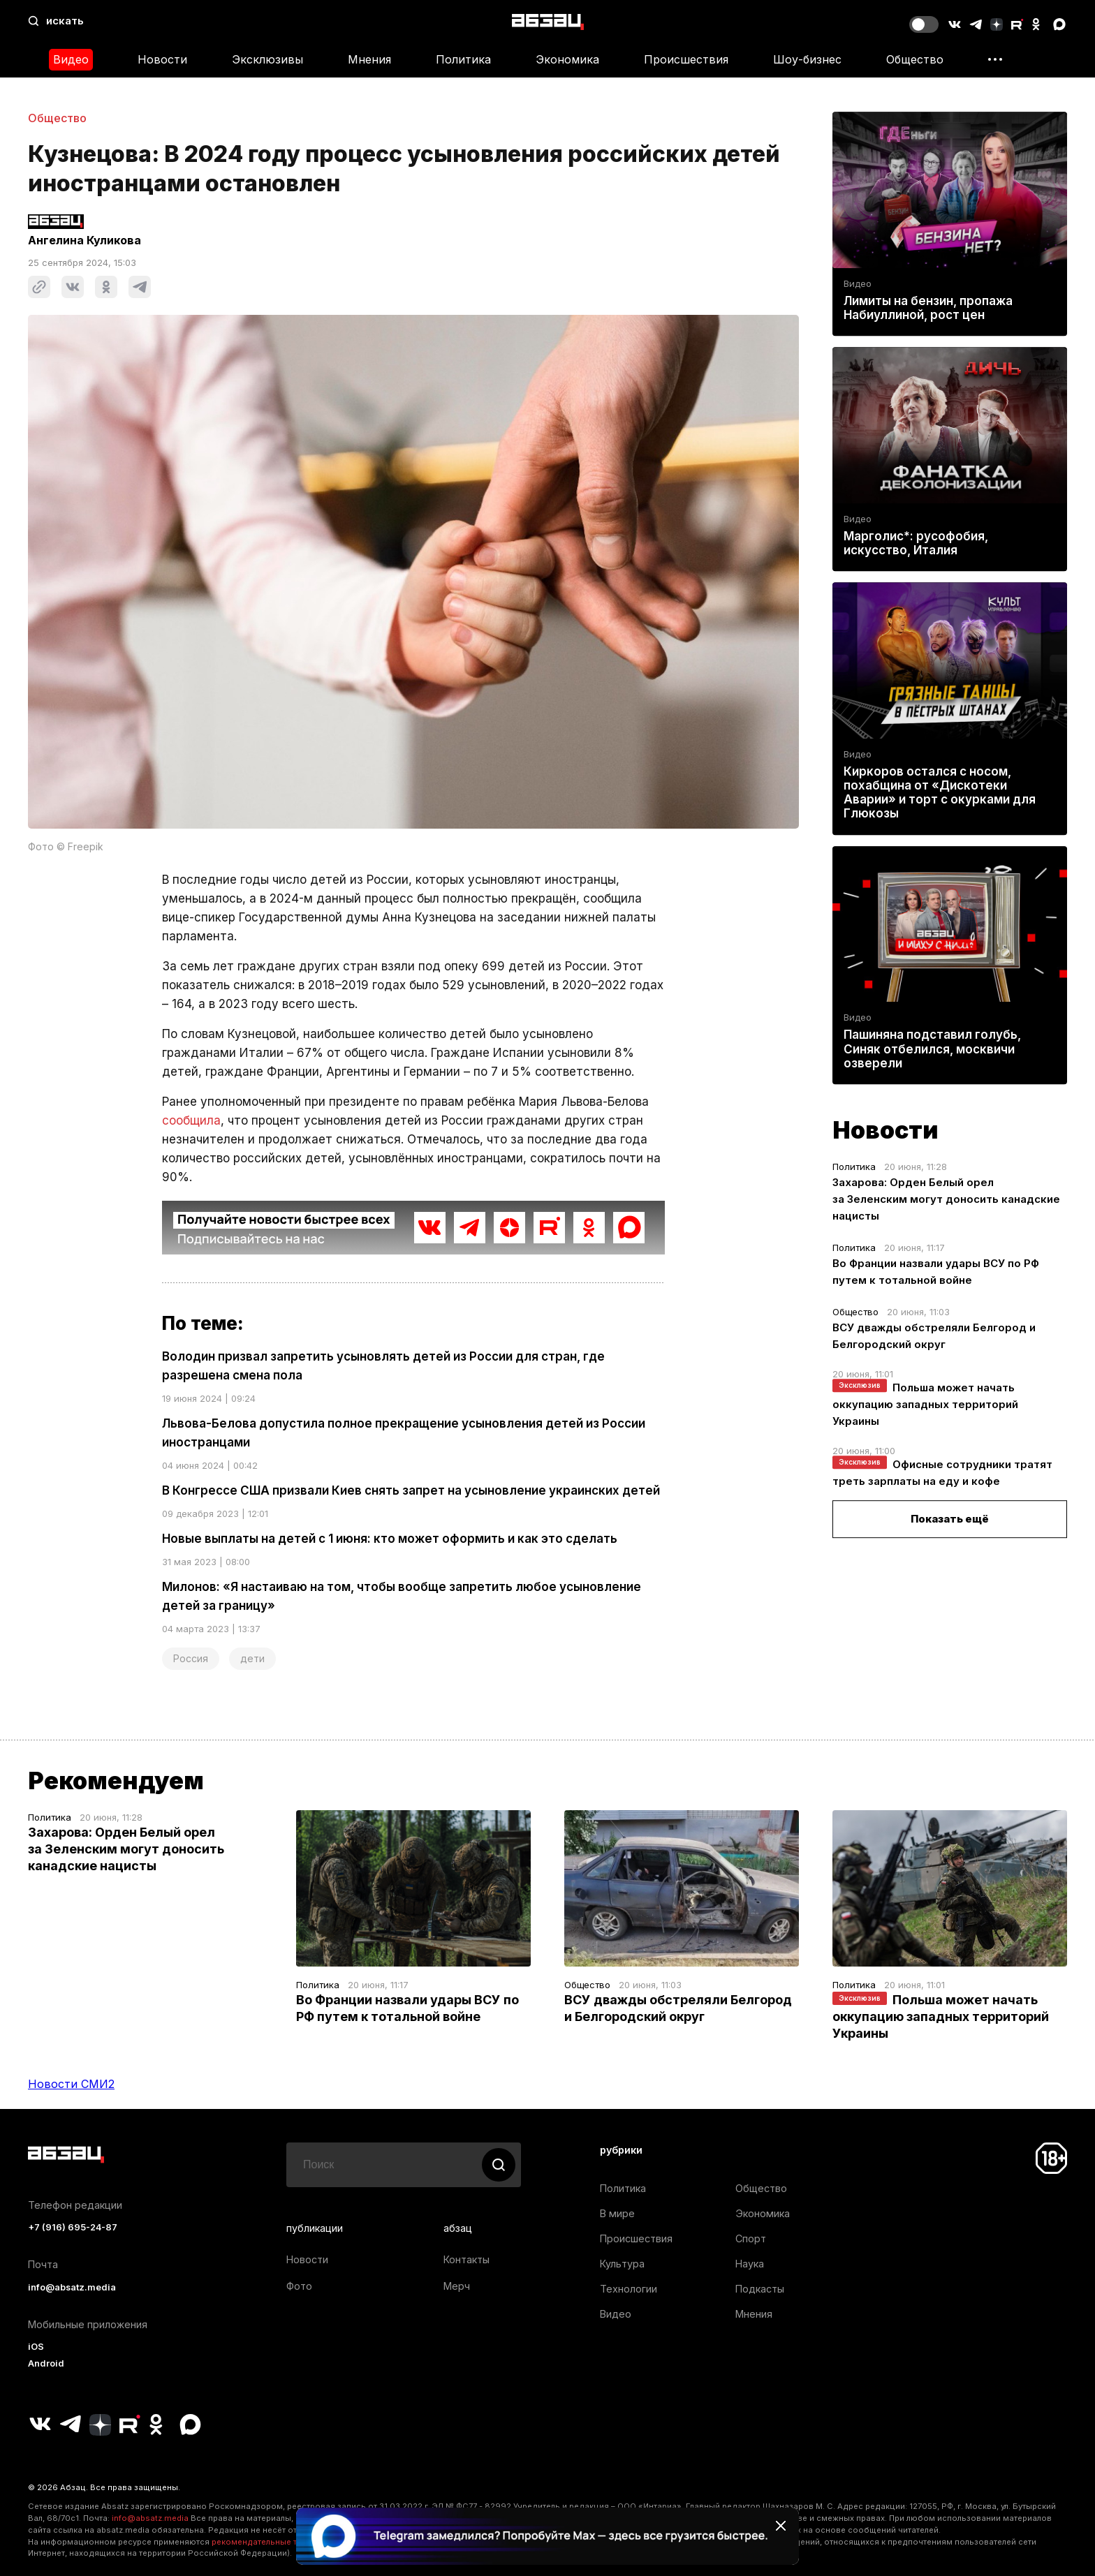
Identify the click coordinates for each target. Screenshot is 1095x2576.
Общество (914, 59)
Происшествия (686, 59)
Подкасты (759, 2289)
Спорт (750, 2238)
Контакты (466, 2259)
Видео (71, 59)
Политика (463, 59)
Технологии (628, 2289)
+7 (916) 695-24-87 (72, 2227)
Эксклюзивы (267, 59)
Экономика (567, 59)
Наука (749, 2264)
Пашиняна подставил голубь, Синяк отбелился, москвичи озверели (932, 1049)
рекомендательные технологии (275, 2542)
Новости (162, 59)
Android (46, 2363)
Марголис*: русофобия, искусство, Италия (916, 543)
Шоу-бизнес (807, 59)
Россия (190, 1658)
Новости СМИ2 (71, 2084)
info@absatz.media (72, 2287)
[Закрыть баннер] (781, 2526)
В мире (617, 2213)
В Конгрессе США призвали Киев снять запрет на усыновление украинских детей (411, 1490)
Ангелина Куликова (84, 240)
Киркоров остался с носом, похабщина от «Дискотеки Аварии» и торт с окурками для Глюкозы (940, 792)
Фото (299, 2286)
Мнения (369, 59)
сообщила (191, 1120)
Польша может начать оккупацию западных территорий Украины (925, 1404)
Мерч (456, 2286)
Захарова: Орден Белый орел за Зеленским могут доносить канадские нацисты (946, 1199)
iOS (36, 2346)
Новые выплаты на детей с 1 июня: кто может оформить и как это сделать (389, 1539)
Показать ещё (950, 1518)
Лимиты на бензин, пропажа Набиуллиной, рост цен (928, 308)
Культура (622, 2264)
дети (252, 1658)
